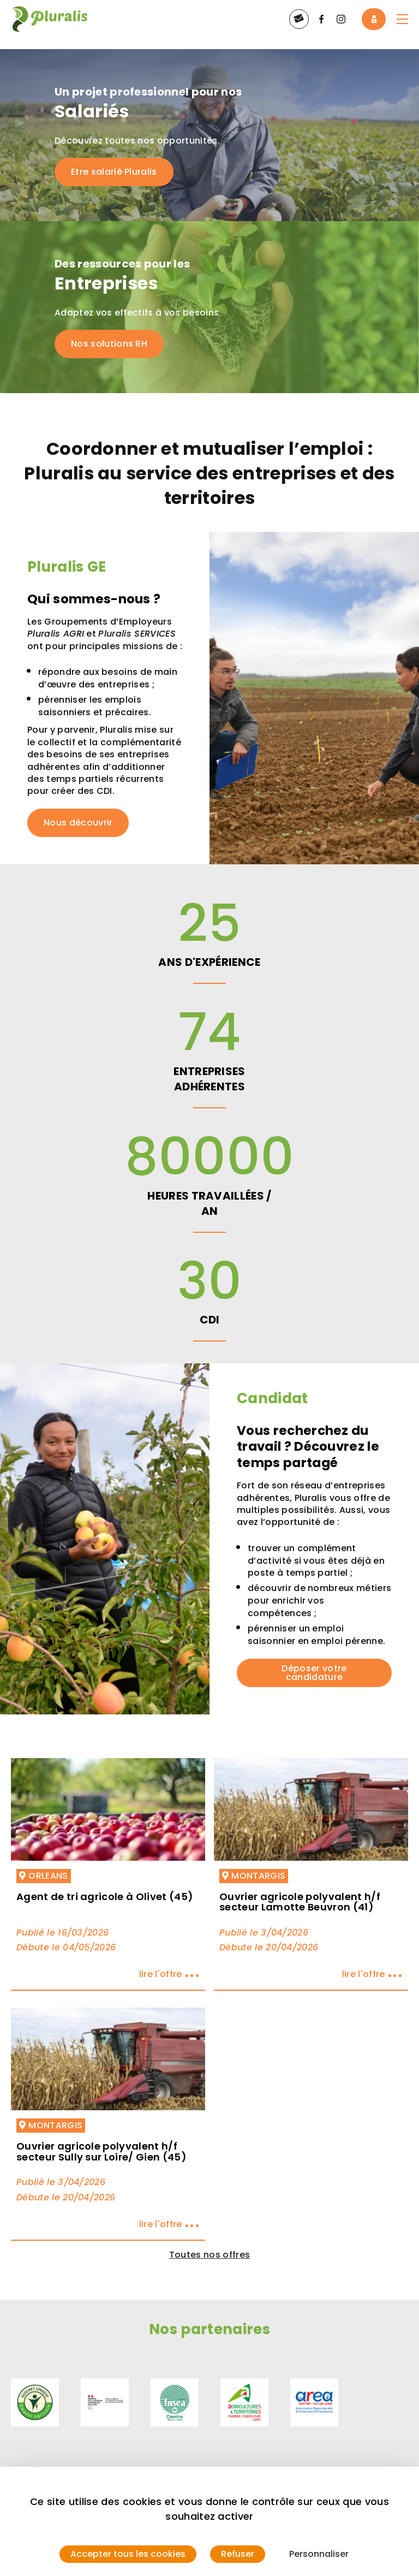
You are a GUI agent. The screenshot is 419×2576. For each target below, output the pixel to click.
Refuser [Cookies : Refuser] (237, 2554)
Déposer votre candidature (314, 1672)
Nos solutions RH (109, 343)
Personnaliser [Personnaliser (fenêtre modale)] (319, 2554)
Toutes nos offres (209, 2255)
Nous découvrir (78, 822)
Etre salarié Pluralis (114, 171)
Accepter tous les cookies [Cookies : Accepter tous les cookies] (127, 2554)
